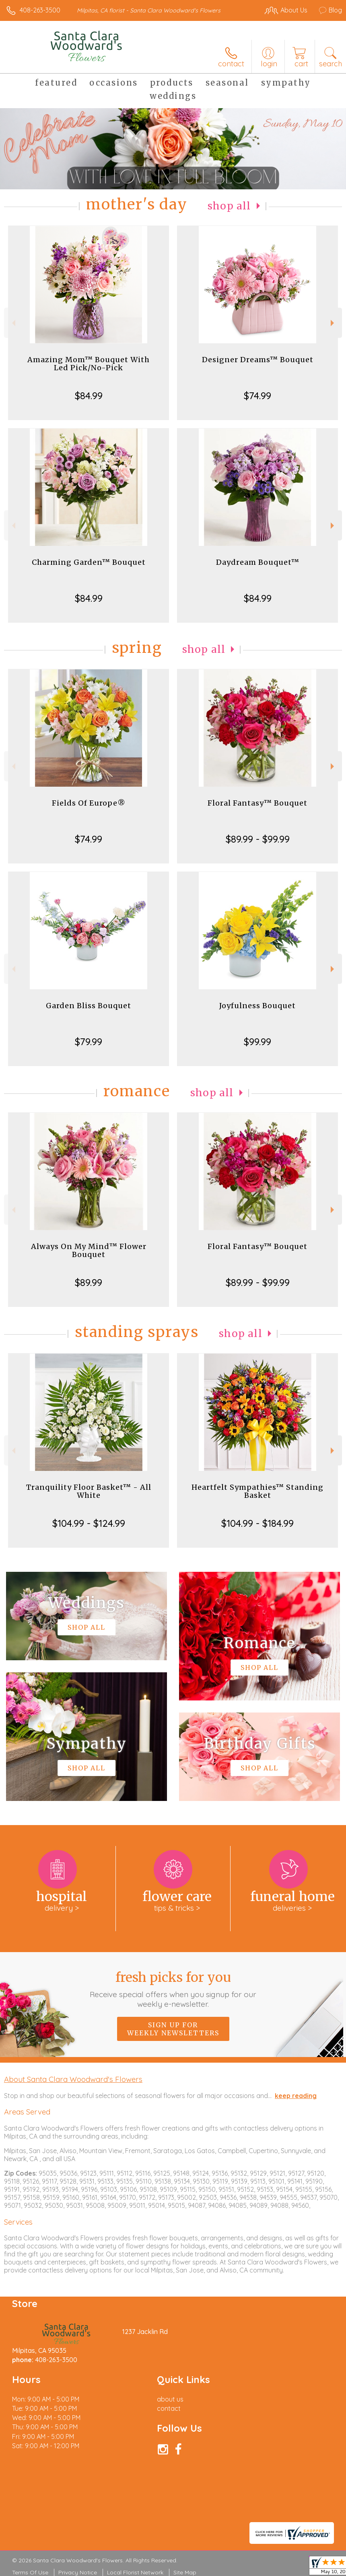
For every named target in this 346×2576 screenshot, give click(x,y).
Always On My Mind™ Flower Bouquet (88, 1250)
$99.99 (257, 1042)
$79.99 (88, 1042)
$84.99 (89, 396)
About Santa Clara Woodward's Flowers (73, 2079)
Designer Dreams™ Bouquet (257, 359)
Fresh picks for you (173, 1989)
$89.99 (88, 1282)
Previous (12, 323)
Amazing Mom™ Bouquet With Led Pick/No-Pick (88, 363)
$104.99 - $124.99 (88, 1523)
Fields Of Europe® (89, 803)
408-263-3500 (40, 10)
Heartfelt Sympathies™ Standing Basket (257, 1491)
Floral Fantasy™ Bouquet (257, 803)
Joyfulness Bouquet (257, 1005)
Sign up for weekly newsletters (173, 2029)
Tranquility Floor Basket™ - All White (88, 1491)
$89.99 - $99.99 (258, 839)
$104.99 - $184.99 (257, 1523)
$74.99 (257, 396)
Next (333, 323)
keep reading (296, 2096)
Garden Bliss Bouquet (88, 1005)
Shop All (229, 206)
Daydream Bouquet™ (257, 562)
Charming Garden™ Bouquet (89, 562)
